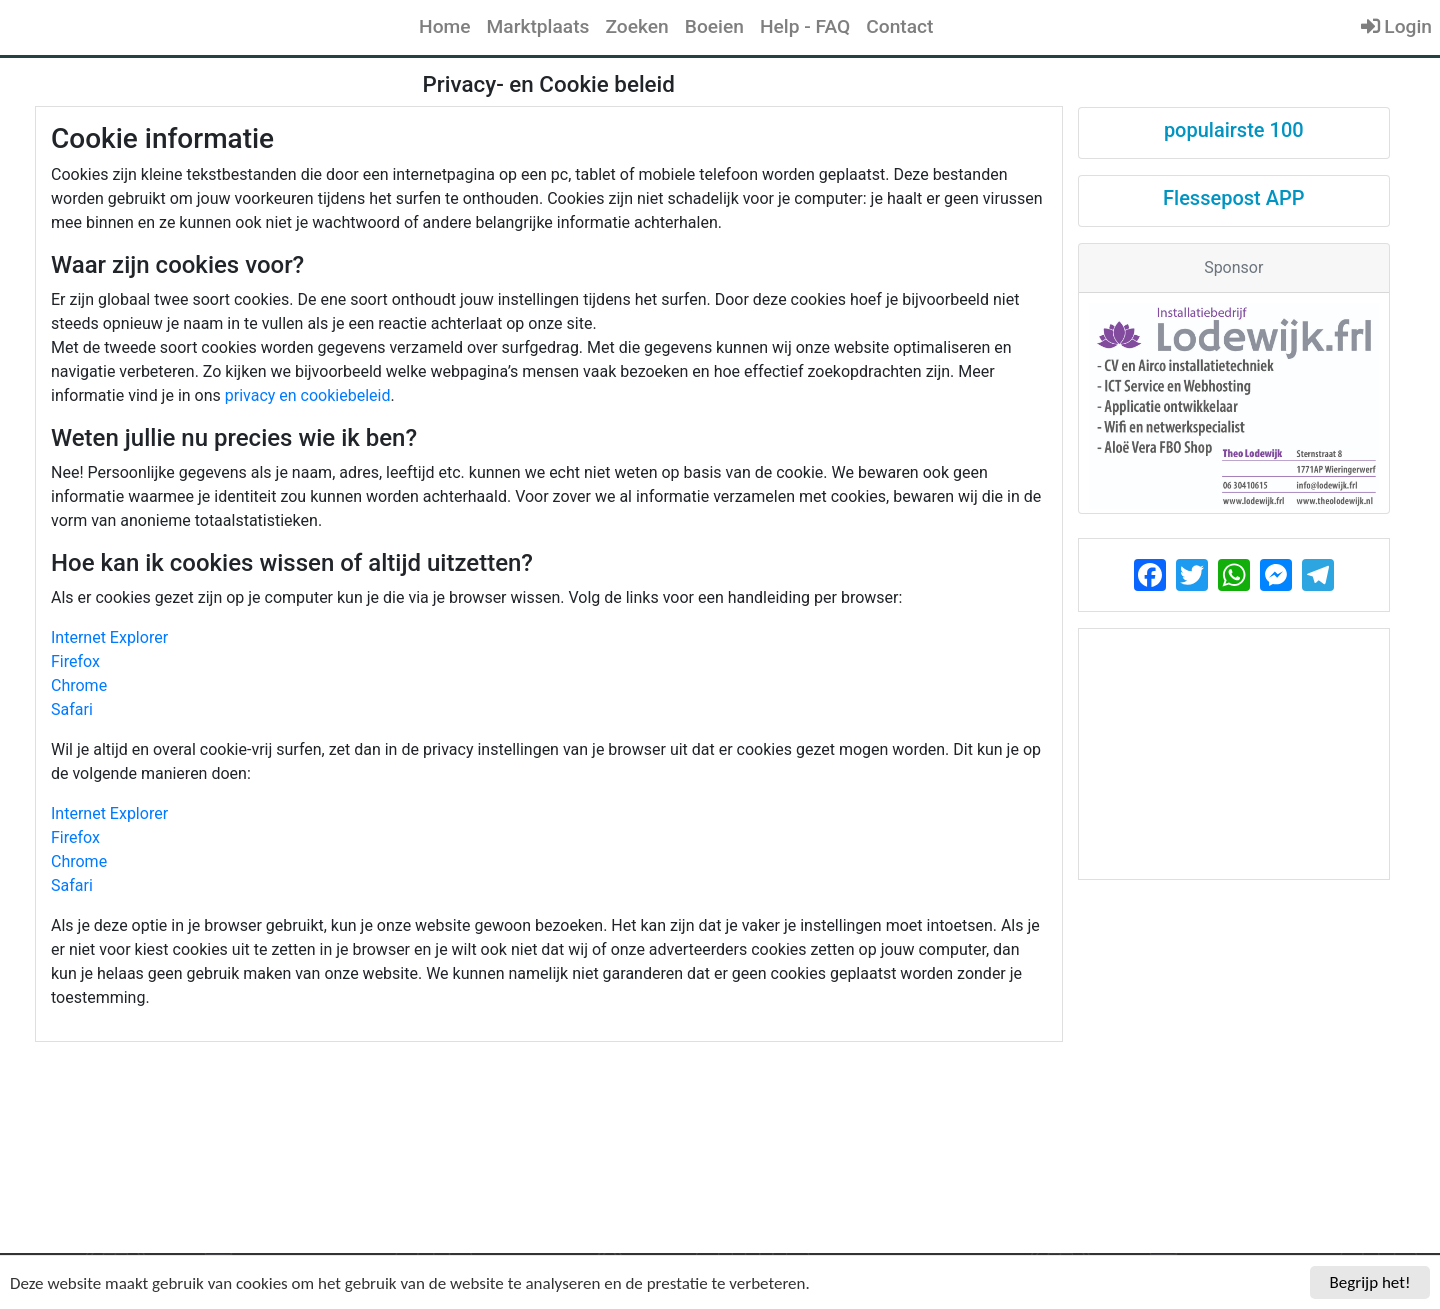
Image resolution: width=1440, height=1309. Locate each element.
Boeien (714, 26)
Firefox (75, 661)
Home (445, 26)
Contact (899, 26)
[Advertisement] (1234, 754)
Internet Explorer (109, 637)
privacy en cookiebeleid (308, 395)
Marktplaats (538, 26)
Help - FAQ (805, 26)
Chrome (79, 685)
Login (1396, 26)
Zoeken (636, 26)
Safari (72, 709)
